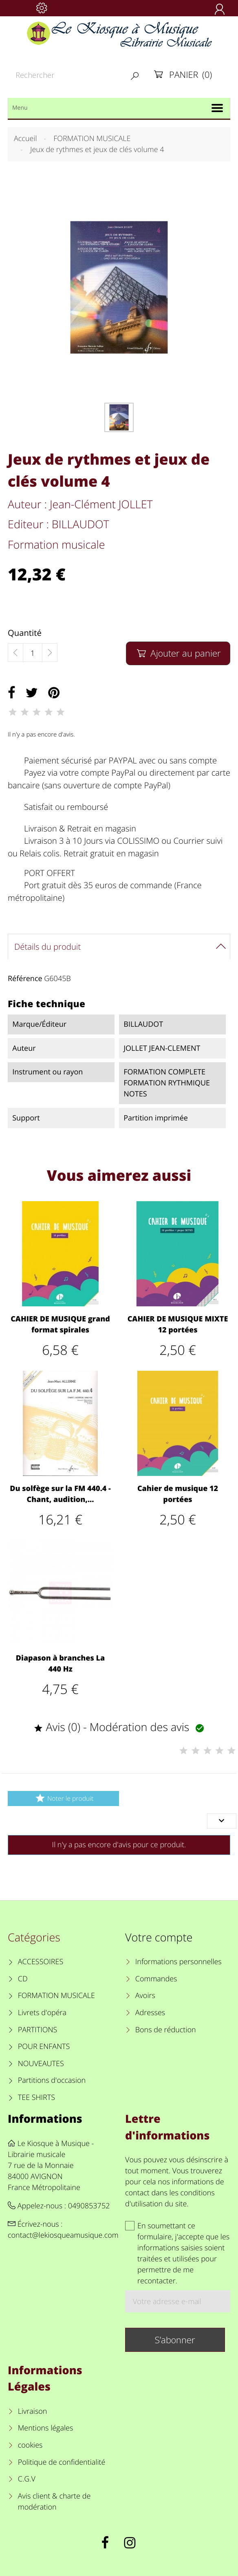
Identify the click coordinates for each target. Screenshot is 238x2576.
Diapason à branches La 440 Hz (60, 1663)
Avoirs (145, 1995)
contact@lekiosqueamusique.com (63, 2235)
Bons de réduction (165, 2030)
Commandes (156, 1979)
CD (23, 1979)
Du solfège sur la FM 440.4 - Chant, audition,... (60, 1494)
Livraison (32, 2411)
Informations (45, 2118)
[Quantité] (32, 653)
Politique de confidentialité (62, 2462)
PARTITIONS (37, 2030)
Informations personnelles (178, 1962)
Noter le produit (63, 1798)
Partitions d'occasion (52, 2080)
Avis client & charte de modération (54, 2501)
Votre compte (158, 1937)
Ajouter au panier (177, 653)
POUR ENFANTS (44, 2046)
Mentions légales (45, 2428)
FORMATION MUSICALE (56, 1995)
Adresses (150, 2013)
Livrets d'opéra (42, 2013)
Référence (25, 979)
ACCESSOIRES (40, 1962)
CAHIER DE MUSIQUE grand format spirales (60, 1324)
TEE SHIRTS (36, 2097)
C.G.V (26, 2479)
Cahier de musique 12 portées (177, 1494)
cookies (30, 2445)
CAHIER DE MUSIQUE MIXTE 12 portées (178, 1324)
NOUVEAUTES (41, 2064)
